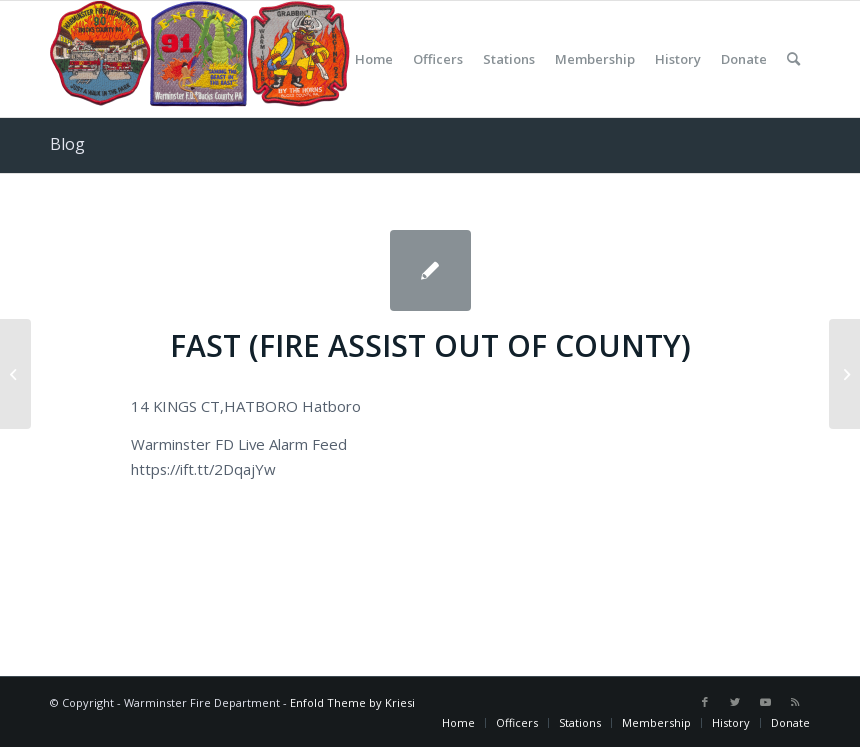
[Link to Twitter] (735, 702)
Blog (67, 144)
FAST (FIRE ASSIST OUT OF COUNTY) (430, 345)
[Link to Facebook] (705, 702)
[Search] (793, 59)
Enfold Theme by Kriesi (352, 702)
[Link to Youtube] (765, 702)
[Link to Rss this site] (795, 702)
